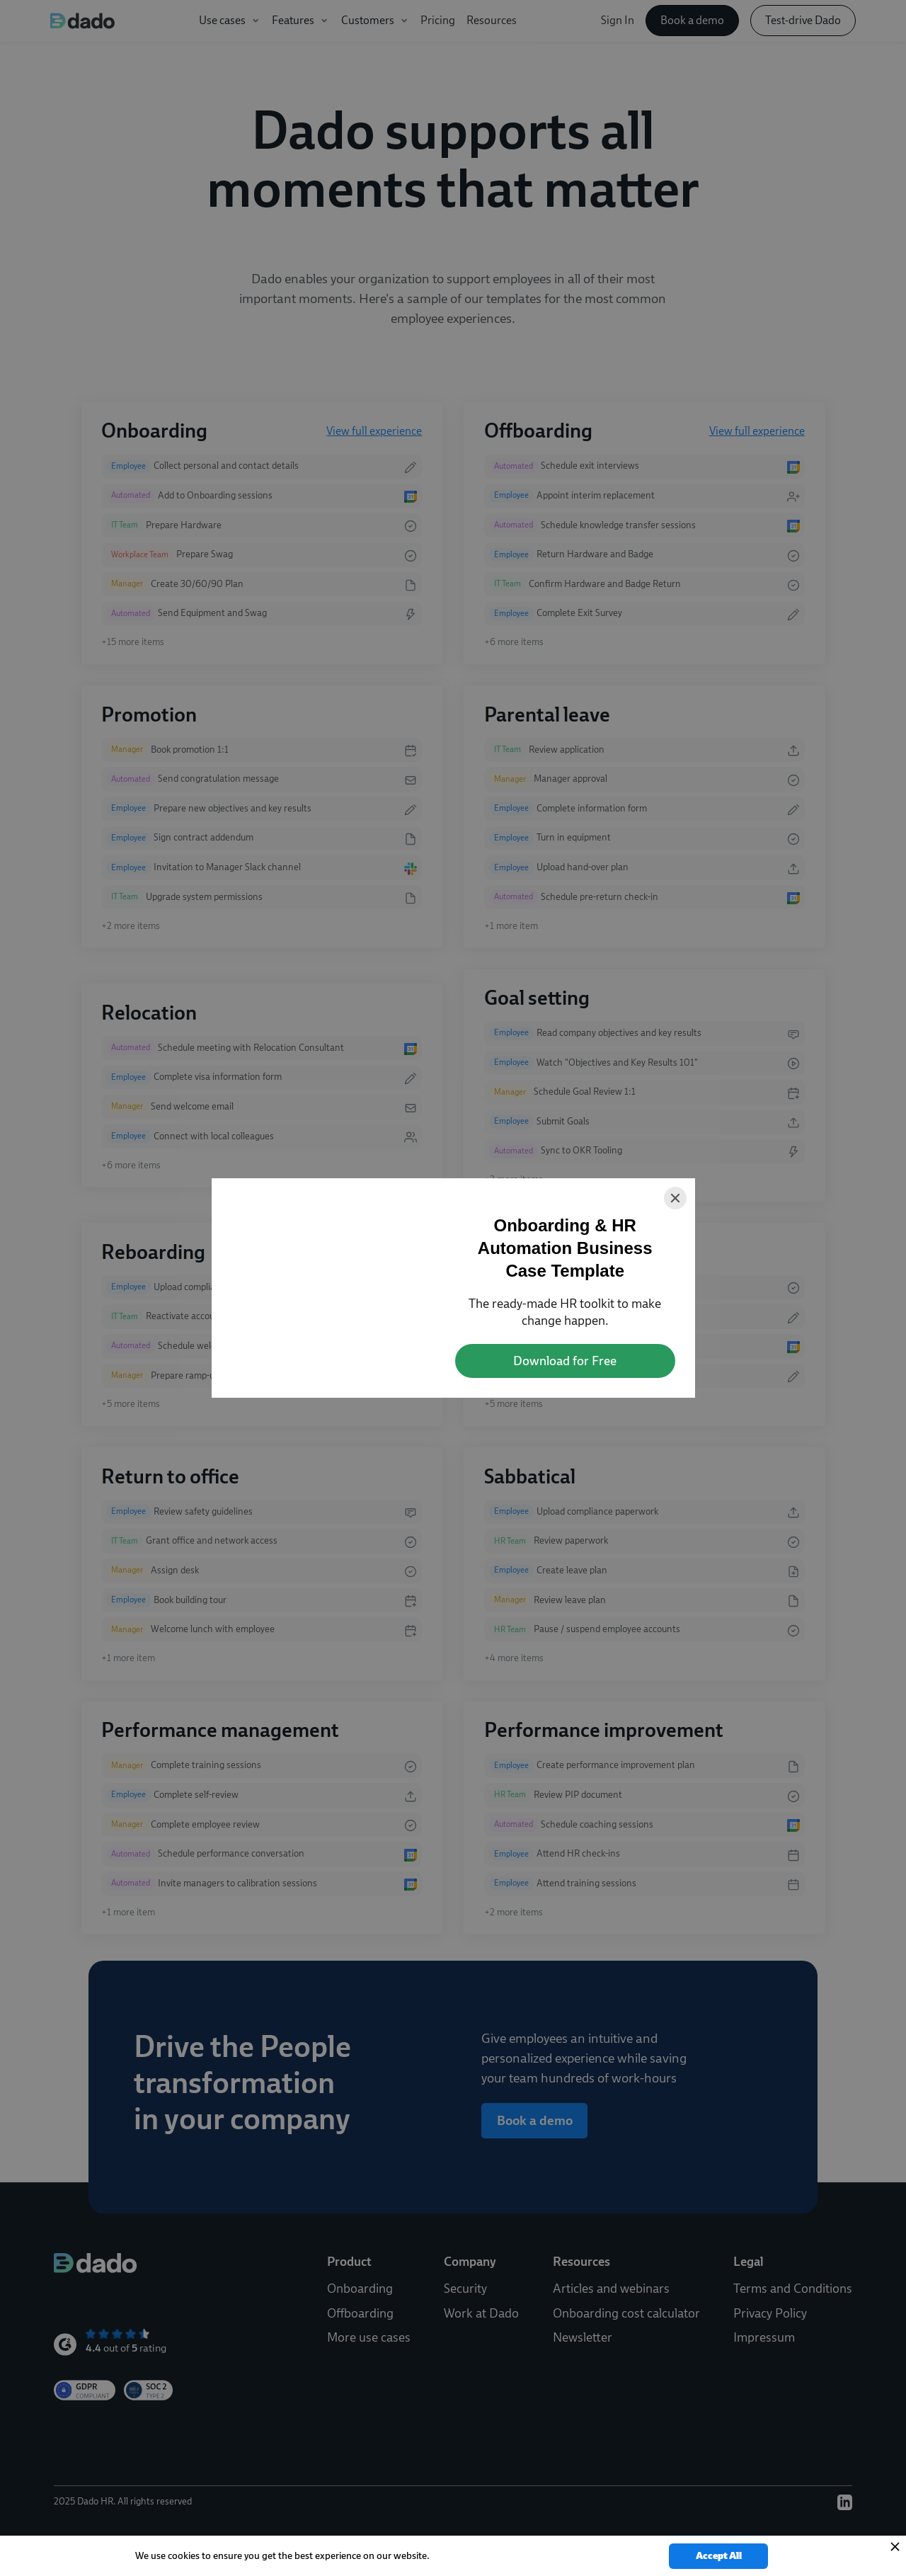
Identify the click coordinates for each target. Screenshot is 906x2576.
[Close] (675, 1198)
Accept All (719, 2556)
